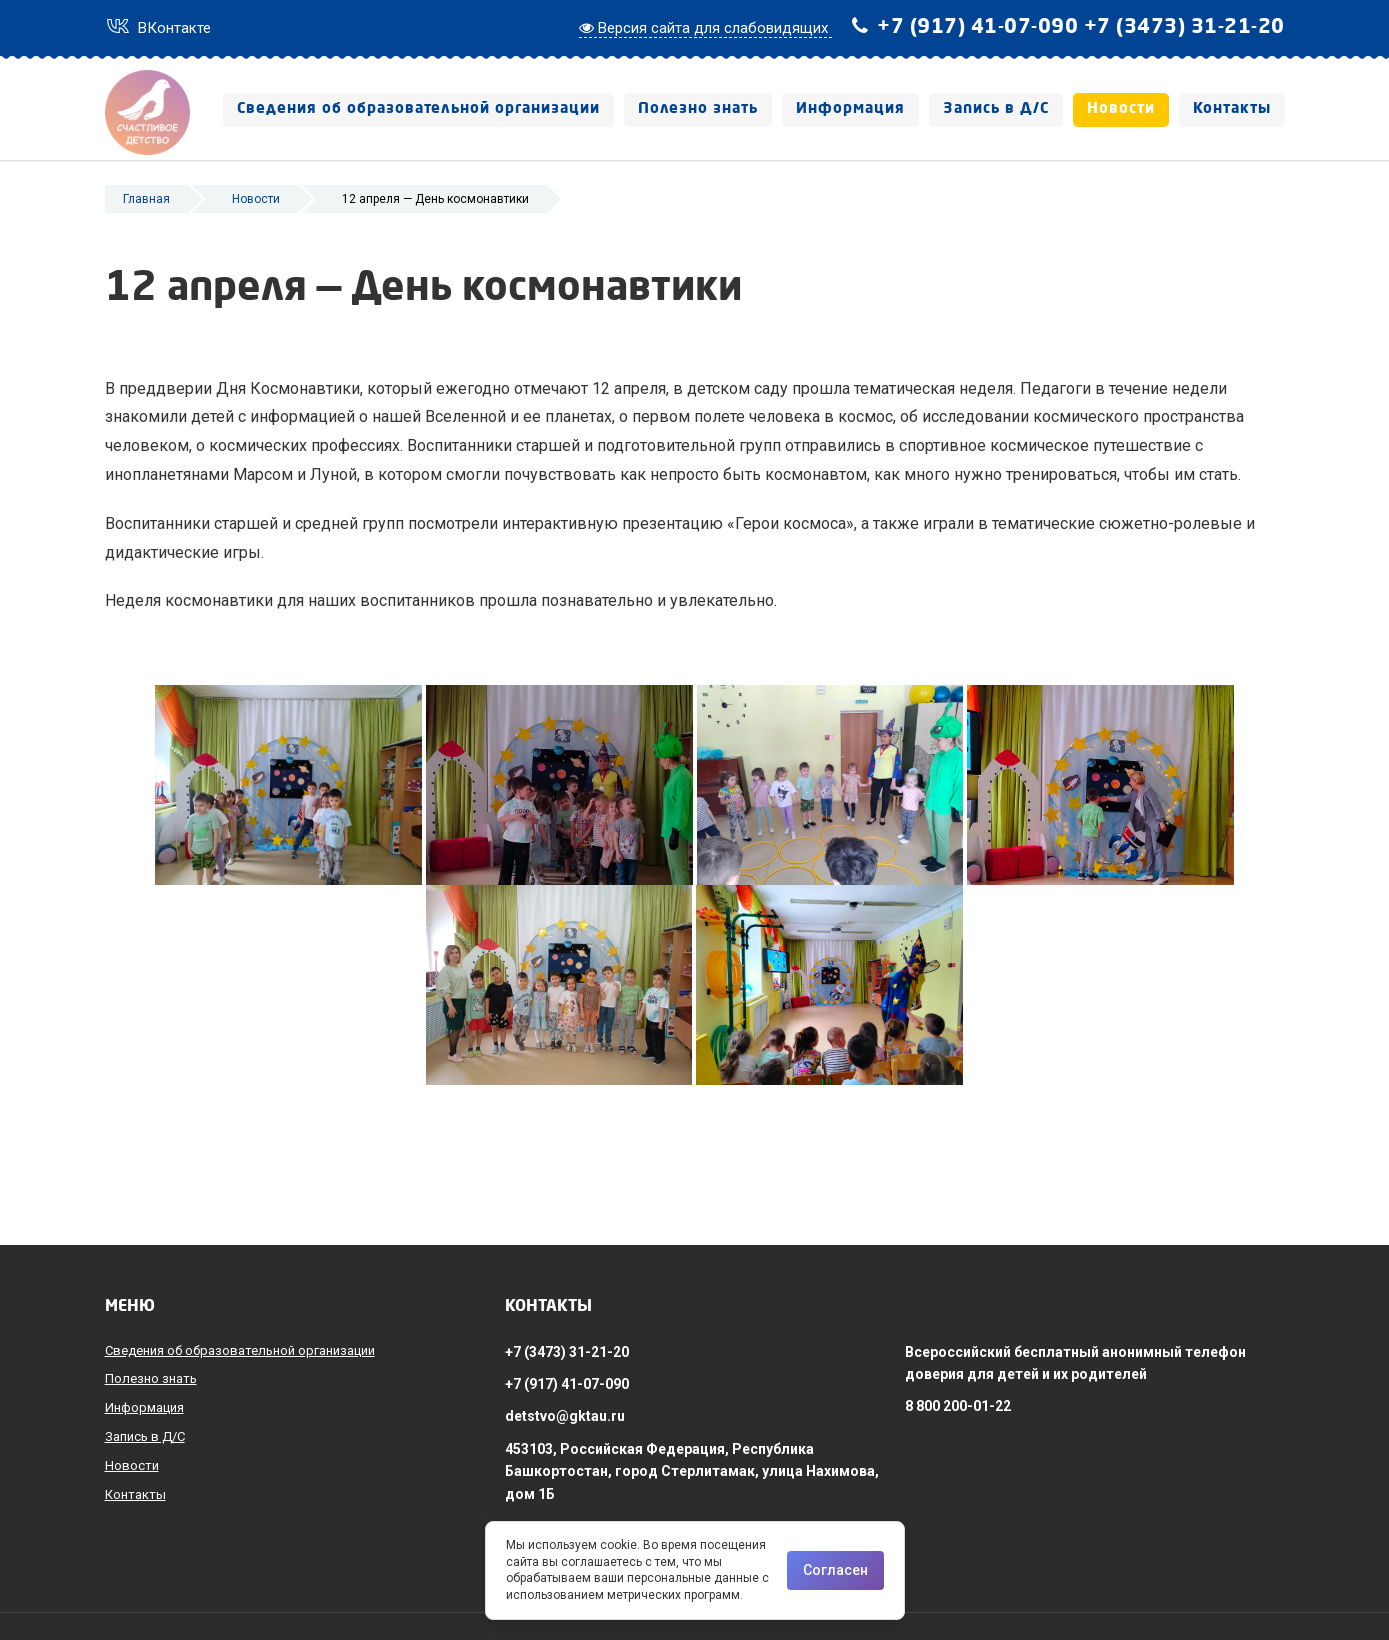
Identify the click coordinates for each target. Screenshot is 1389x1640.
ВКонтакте (158, 28)
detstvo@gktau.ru (565, 1416)
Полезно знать (698, 109)
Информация (850, 109)
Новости (1121, 109)
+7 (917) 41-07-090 (977, 28)
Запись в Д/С (996, 109)
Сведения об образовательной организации (418, 109)
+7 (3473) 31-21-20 (1184, 28)
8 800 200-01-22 (958, 1406)
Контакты (1232, 109)
